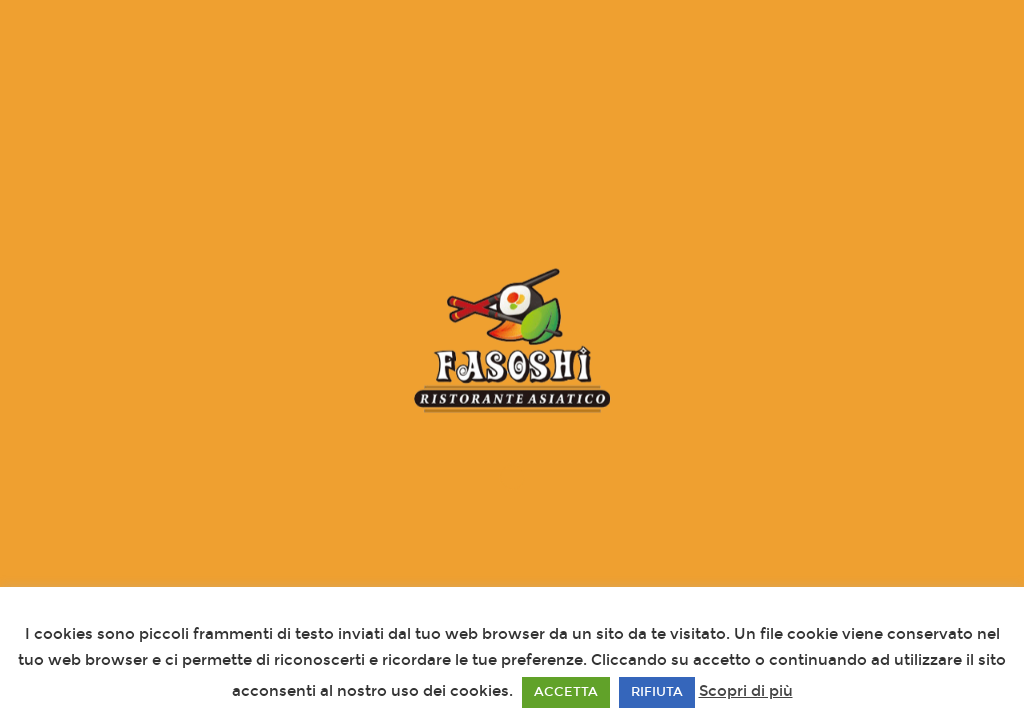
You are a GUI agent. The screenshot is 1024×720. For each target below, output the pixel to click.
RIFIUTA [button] (657, 692)
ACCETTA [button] (566, 692)
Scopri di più (746, 691)
